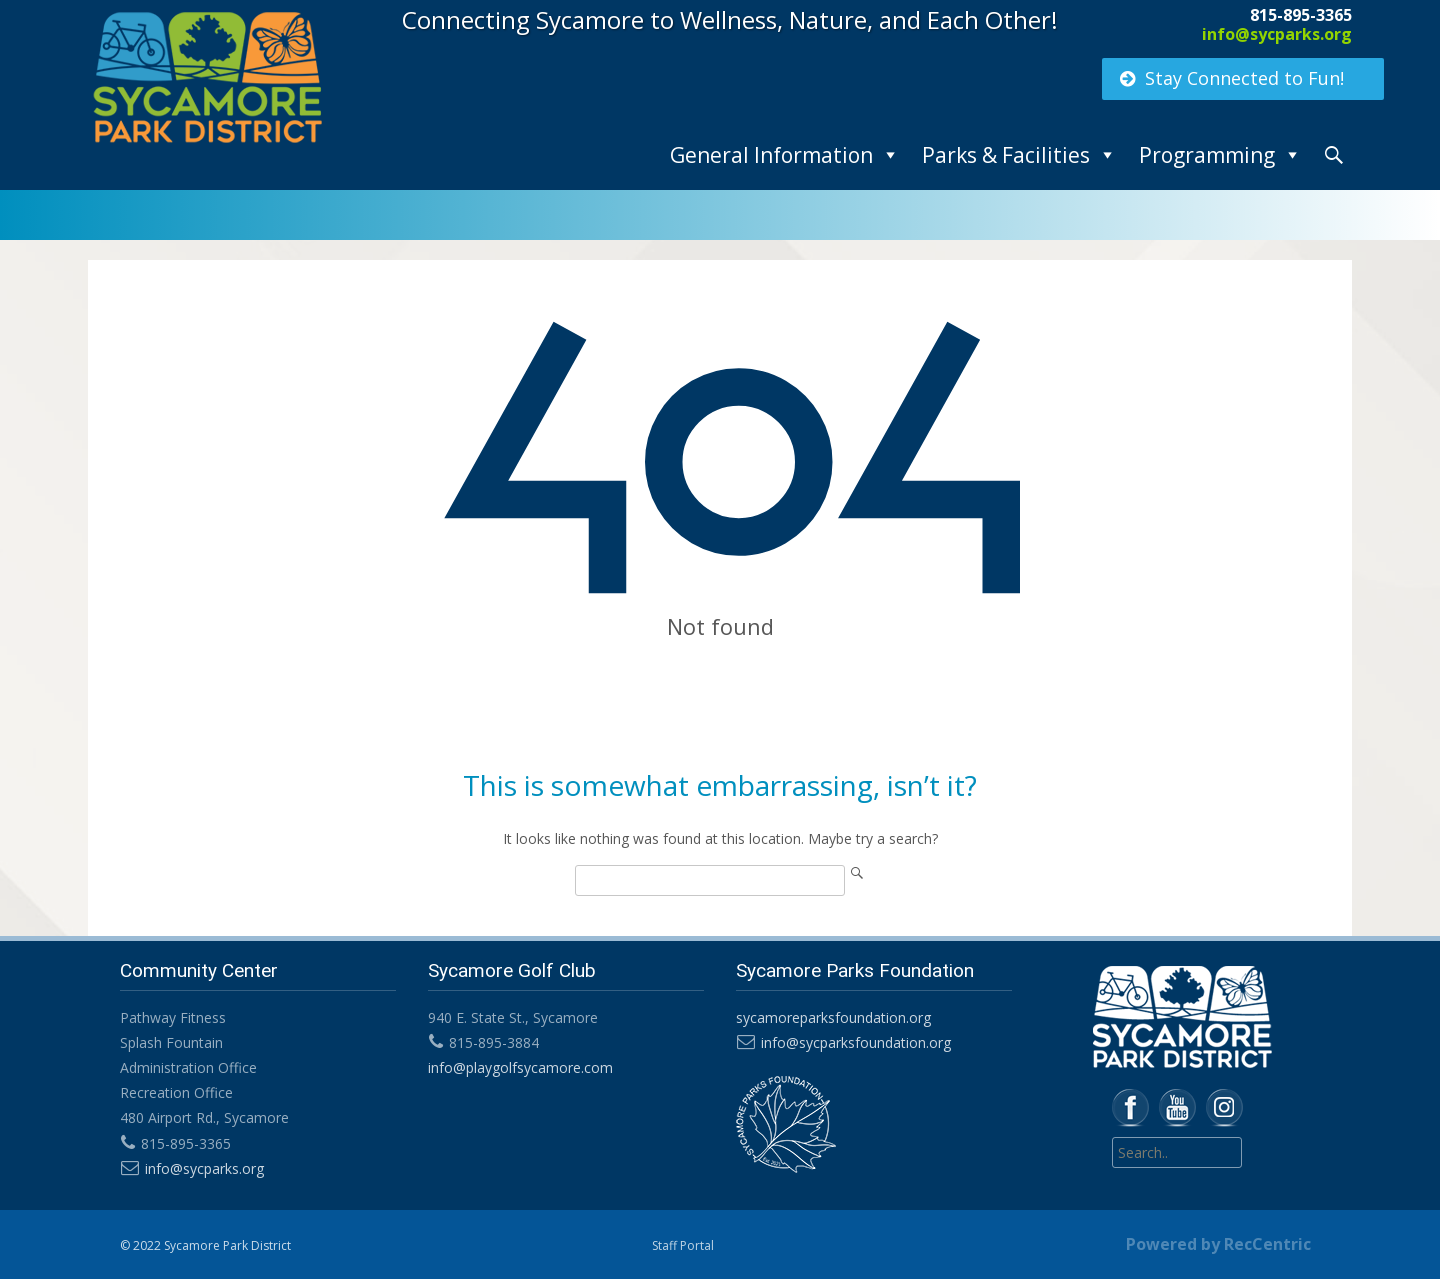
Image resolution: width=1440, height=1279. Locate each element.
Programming (1207, 155)
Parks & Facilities (1006, 155)
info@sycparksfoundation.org (856, 1042)
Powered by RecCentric (1218, 1244)
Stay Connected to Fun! (1231, 78)
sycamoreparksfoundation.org (833, 1017)
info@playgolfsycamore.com (520, 1067)
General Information (771, 155)
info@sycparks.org (1277, 34)
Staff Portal (683, 1245)
